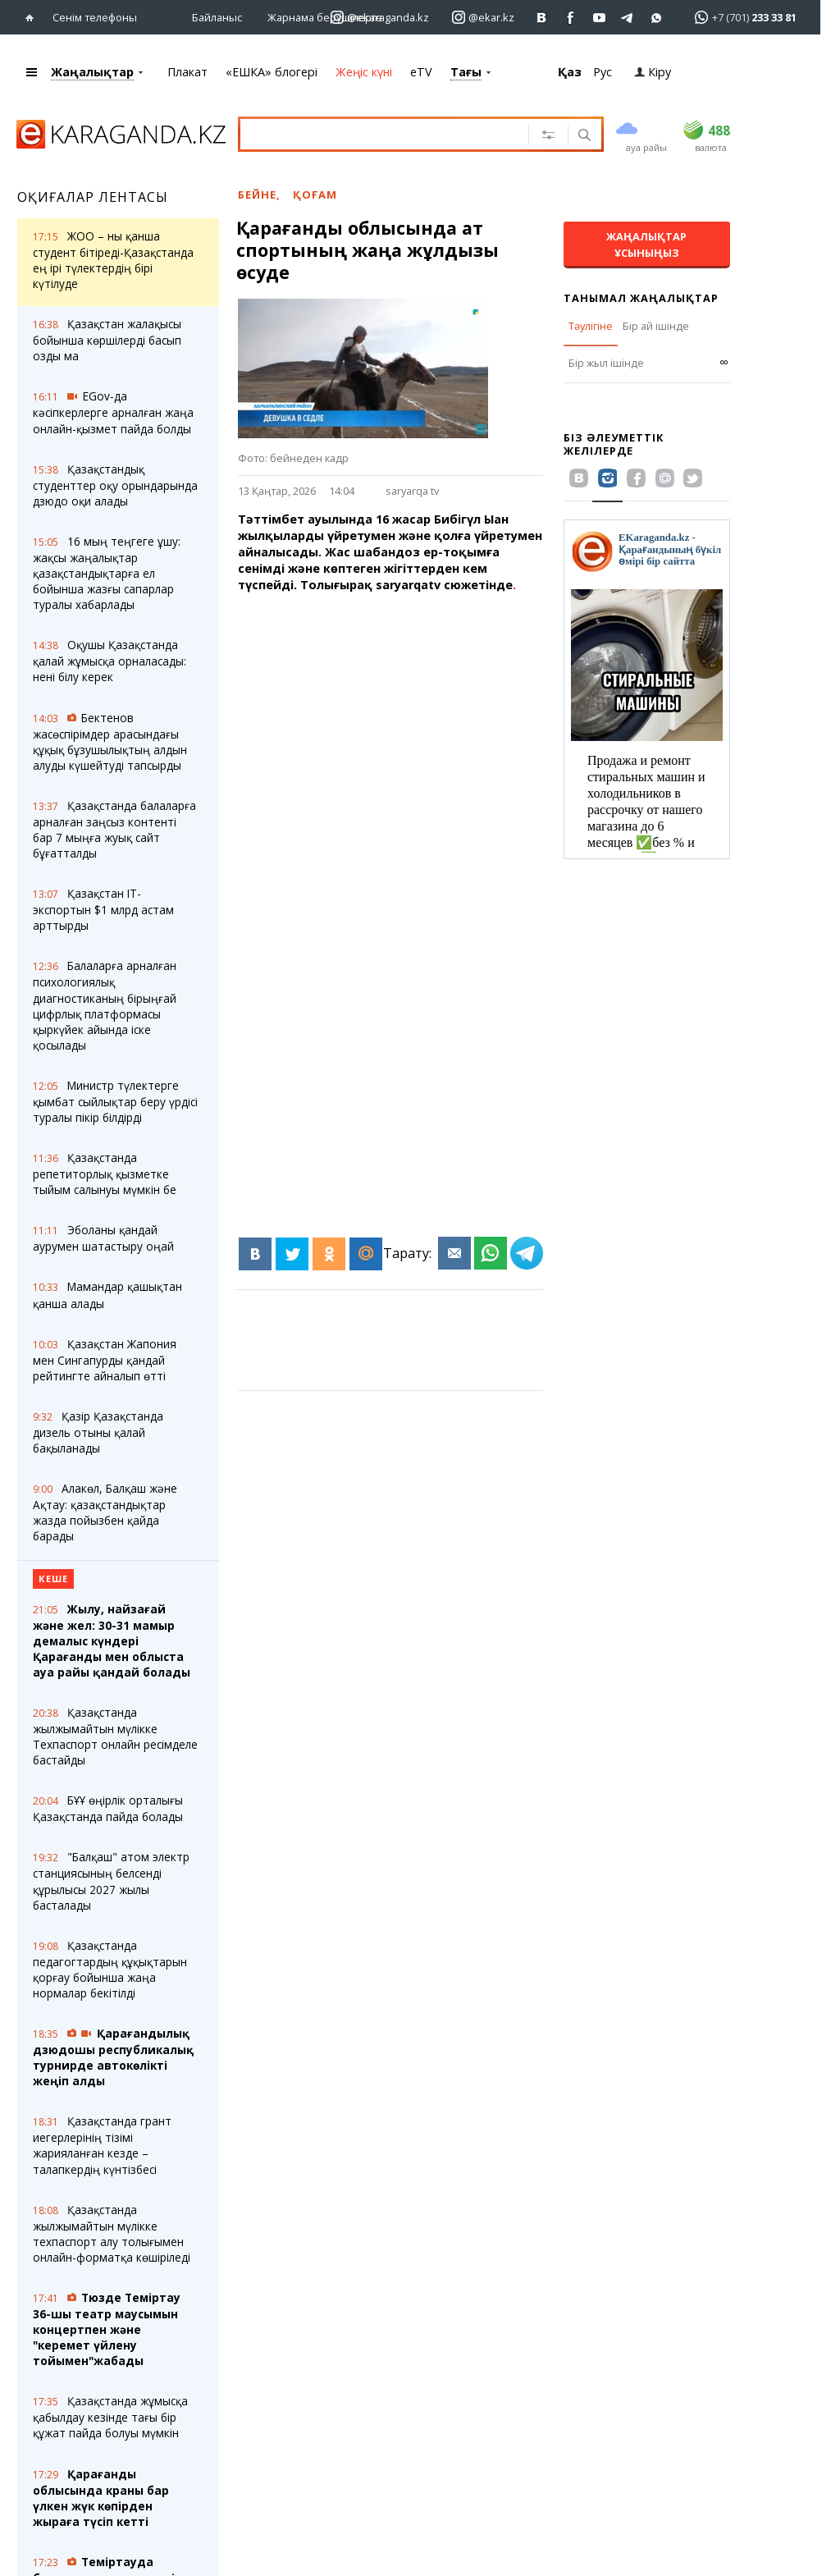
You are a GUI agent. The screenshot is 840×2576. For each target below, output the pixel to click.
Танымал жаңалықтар (641, 298)
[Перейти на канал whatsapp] (656, 17)
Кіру (652, 72)
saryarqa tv (412, 490)
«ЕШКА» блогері (271, 72)
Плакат (187, 72)
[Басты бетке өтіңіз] (33, 18)
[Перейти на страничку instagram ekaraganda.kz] (380, 17)
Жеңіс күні (364, 72)
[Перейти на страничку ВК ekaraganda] (542, 17)
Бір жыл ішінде (606, 362)
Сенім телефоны (94, 17)
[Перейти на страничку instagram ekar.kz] (483, 17)
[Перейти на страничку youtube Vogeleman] (599, 17)
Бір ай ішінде (656, 325)
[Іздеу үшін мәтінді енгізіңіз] (392, 134)
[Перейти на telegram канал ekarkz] (628, 17)
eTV (421, 72)
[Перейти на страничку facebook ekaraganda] (570, 17)
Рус (602, 72)
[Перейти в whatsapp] (740, 16)
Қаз (570, 72)
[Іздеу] (583, 136)
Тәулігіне (590, 325)
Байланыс (217, 17)
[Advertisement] (401, 742)
